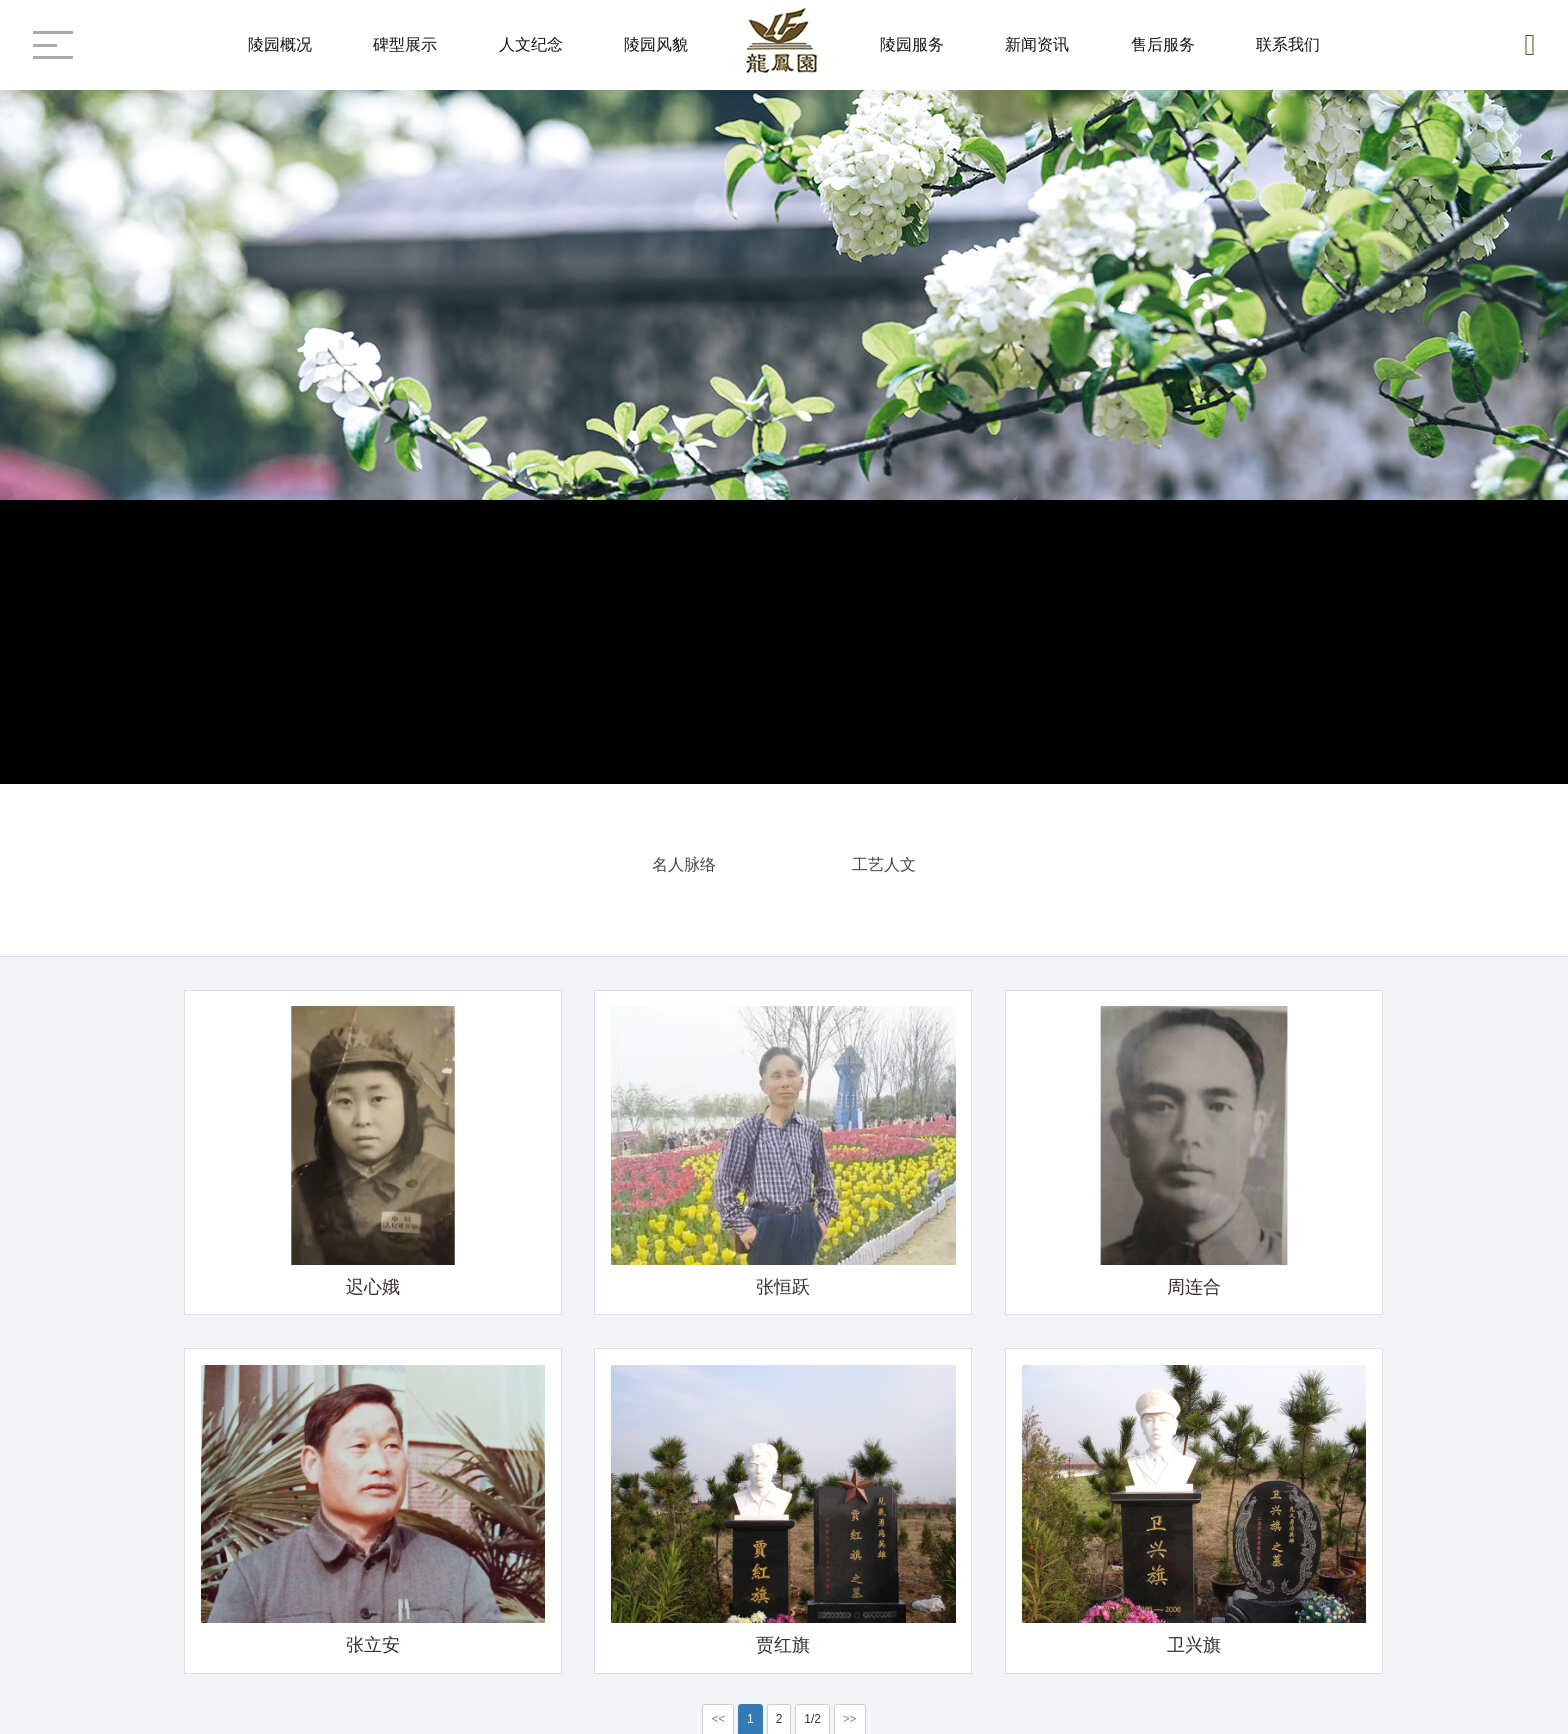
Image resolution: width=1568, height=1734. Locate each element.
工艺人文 (884, 860)
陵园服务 (912, 44)
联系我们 (1288, 44)
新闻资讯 (1037, 44)
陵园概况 (280, 44)
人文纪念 (531, 44)
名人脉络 (684, 860)
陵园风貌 (656, 44)
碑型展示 (405, 44)
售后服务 (1163, 44)
